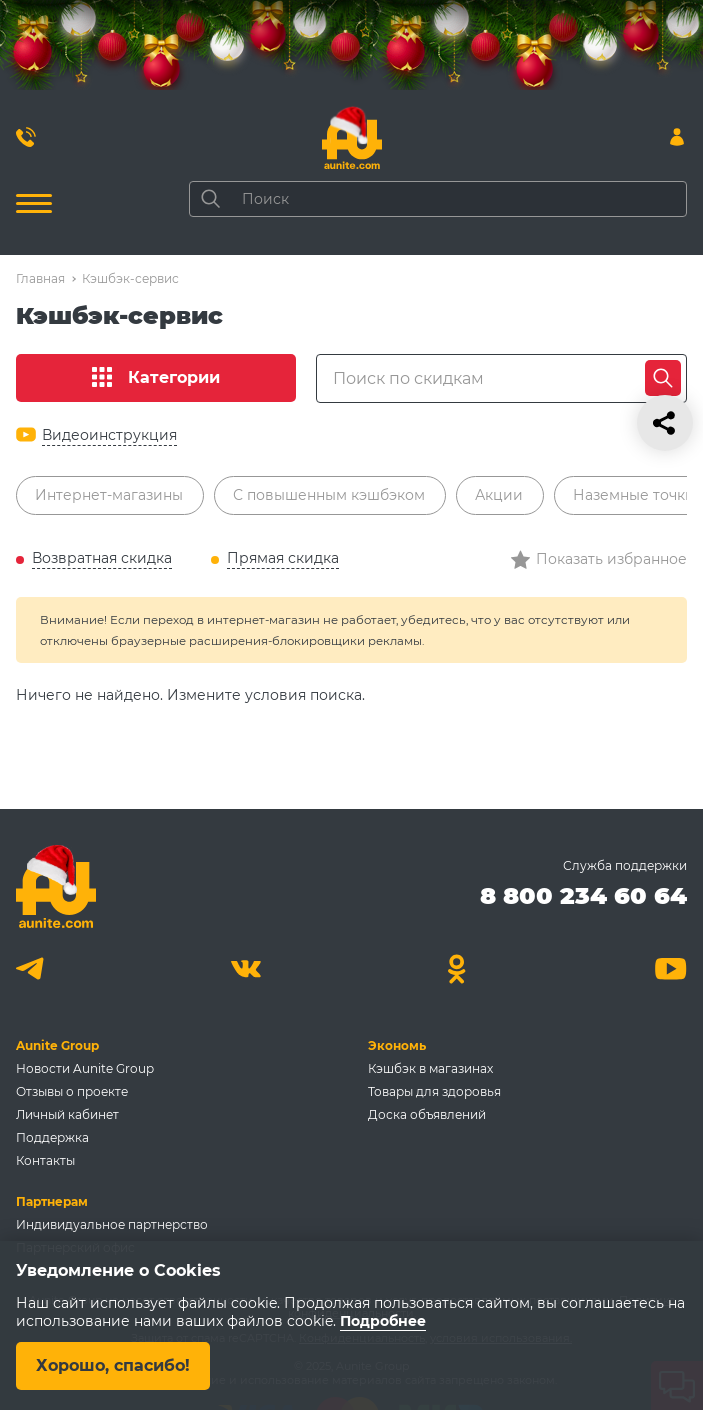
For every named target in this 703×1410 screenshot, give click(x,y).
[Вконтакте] (245, 968)
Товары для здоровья (434, 1091)
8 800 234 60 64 (583, 895)
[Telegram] (32, 968)
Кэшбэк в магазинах (430, 1068)
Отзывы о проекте (72, 1091)
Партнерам (52, 1201)
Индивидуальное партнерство (112, 1224)
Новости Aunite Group (85, 1068)
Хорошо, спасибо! (113, 1365)
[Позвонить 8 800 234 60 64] (26, 137)
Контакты (45, 1160)
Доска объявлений (427, 1114)
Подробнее (383, 1321)
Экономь (397, 1045)
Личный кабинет (67, 1114)
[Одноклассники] (457, 968)
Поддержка (52, 1137)
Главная (40, 278)
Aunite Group (57, 1045)
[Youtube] (670, 968)
